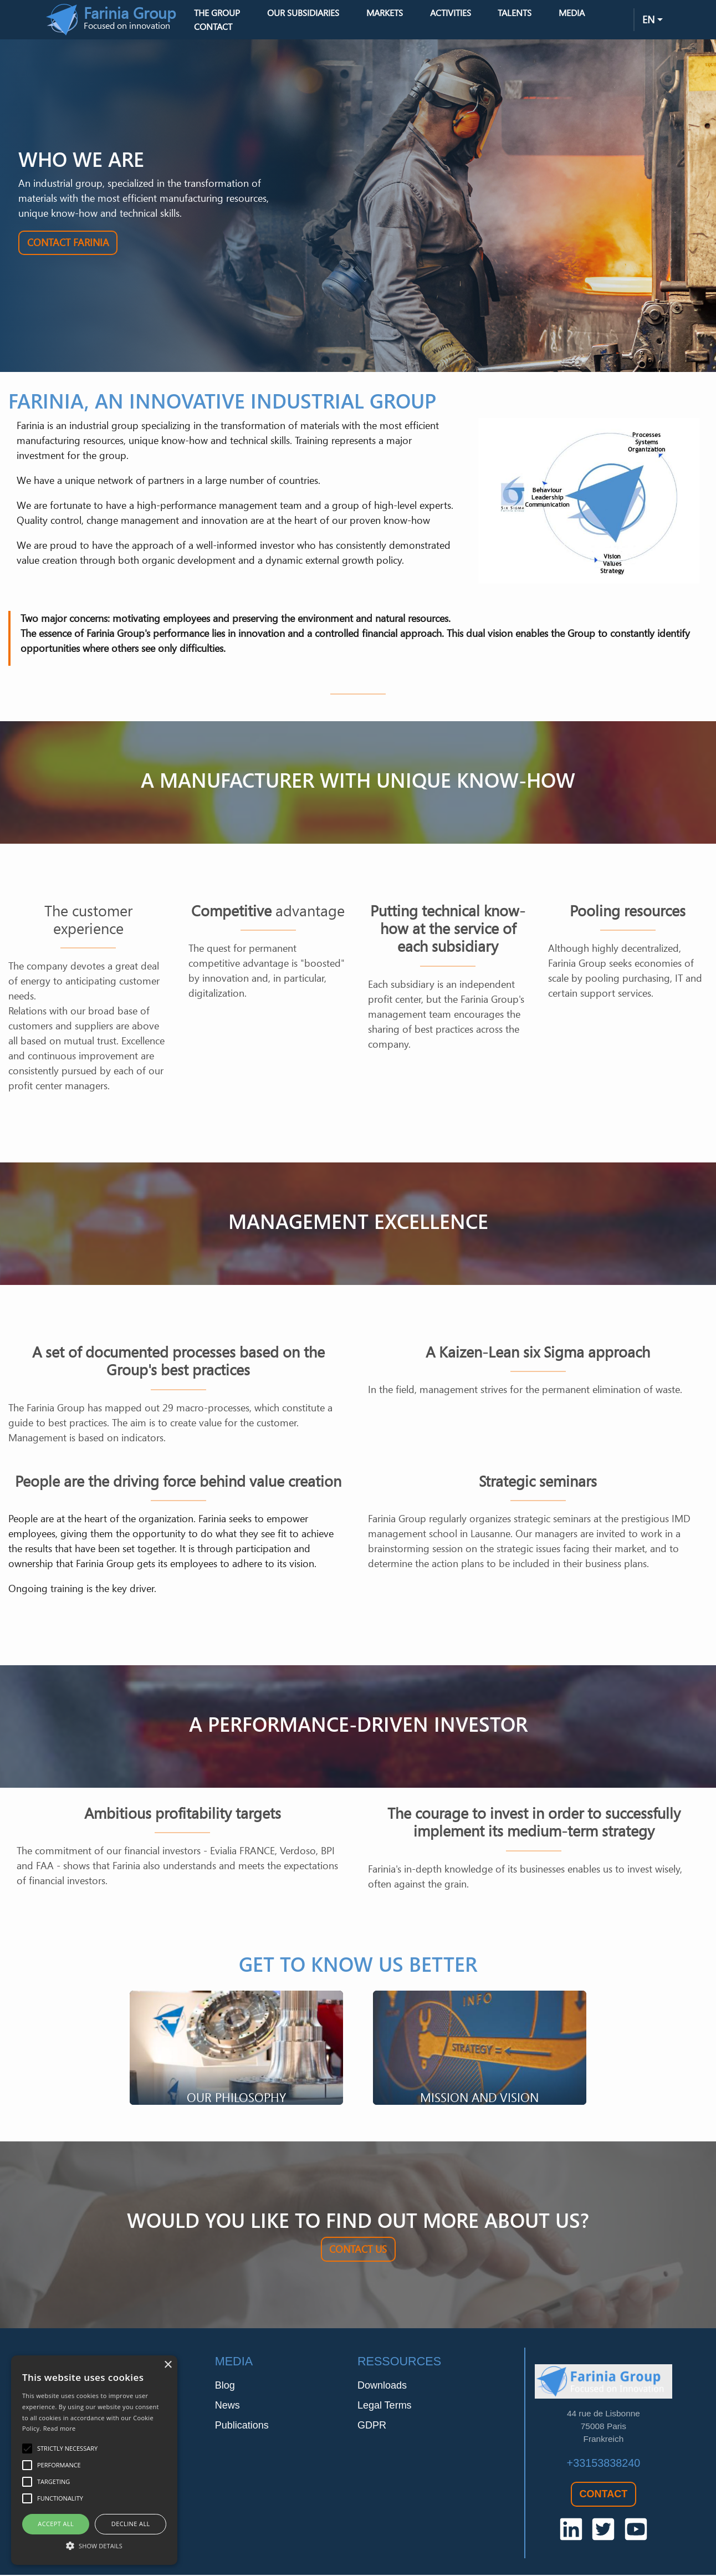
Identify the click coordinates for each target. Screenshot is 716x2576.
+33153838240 (604, 2467)
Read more (59, 2428)
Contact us (358, 2253)
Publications (242, 2429)
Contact (231, 29)
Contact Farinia (68, 246)
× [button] (167, 2365)
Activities (467, 15)
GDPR (371, 2429)
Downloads (382, 2389)
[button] (94, 2545)
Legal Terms (384, 2409)
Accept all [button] (56, 2523)
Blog (225, 2389)
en (648, 21)
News (227, 2409)
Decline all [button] (130, 2523)
